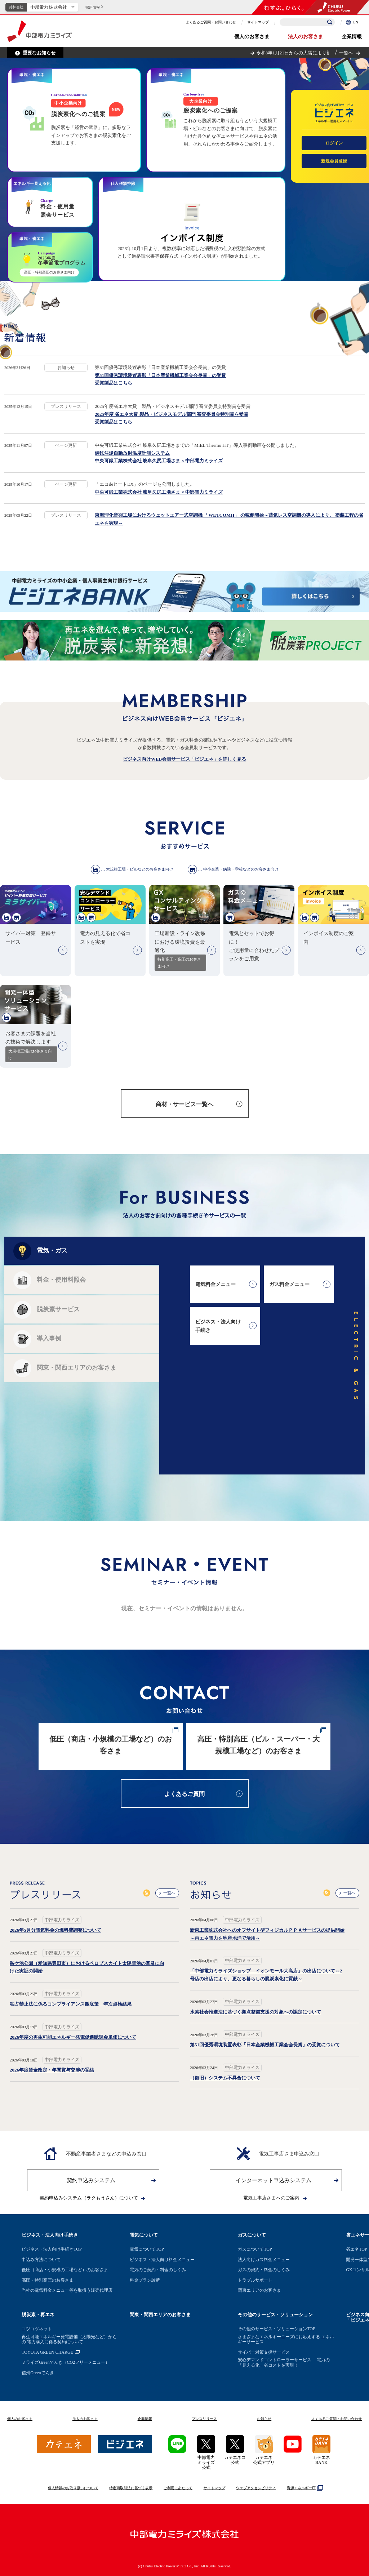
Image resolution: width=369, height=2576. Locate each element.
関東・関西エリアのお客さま (160, 2314)
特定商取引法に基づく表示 (130, 2488)
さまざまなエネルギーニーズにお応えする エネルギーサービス (286, 2339)
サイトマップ (258, 22)
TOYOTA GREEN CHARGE (47, 2352)
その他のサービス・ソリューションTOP (276, 2328)
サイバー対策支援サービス (264, 2352)
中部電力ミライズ (39, 31)
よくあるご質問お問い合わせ (336, 2419)
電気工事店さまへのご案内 (275, 2198)
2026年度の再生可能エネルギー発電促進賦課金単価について (73, 2037)
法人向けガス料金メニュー (264, 2259)
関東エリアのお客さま (259, 2290)
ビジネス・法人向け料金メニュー (162, 2259)
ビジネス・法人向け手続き (50, 2235)
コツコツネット (37, 2328)
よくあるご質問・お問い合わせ (211, 22)
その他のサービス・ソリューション (275, 2314)
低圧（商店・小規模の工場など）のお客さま (65, 2269)
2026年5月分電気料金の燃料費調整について (55, 1930)
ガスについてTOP (255, 2249)
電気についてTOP (147, 2249)
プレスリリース (204, 2419)
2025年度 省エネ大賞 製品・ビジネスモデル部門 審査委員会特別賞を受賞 (171, 414)
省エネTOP (356, 2249)
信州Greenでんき (38, 2372)
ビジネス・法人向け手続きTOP (51, 2249)
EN (352, 22)
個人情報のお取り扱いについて (73, 2488)
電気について (144, 2235)
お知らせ (264, 2419)
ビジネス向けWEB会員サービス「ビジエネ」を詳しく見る (184, 759)
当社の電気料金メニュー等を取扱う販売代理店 (67, 2290)
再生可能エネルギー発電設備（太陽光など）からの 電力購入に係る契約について (69, 2339)
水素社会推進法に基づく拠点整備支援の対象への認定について (255, 2012)
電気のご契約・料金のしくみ (158, 2269)
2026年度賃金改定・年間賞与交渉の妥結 (52, 2070)
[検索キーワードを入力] (307, 22)
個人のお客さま (252, 36)
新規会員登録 (334, 161)
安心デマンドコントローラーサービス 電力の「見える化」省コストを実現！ (284, 2362)
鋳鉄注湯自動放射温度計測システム (132, 453)
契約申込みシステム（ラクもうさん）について (92, 2198)
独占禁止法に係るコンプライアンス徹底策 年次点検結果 (71, 2004)
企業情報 (352, 36)
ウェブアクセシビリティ (256, 2488)
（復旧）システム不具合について (225, 2078)
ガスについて (252, 2235)
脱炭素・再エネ (38, 2314)
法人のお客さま (305, 36)
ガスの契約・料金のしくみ (264, 2269)
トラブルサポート (255, 2280)
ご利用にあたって (178, 2488)
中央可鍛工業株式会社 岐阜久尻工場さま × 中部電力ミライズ (159, 460)
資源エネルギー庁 (304, 2488)
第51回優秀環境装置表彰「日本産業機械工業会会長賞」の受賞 (160, 375)
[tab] (81, 1251)
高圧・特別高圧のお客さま (48, 2280)
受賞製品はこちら (113, 383)
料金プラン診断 (145, 2280)
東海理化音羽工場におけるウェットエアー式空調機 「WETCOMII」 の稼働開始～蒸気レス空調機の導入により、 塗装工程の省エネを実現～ (229, 519)
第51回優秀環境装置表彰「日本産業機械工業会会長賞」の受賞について (265, 2044)
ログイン (334, 143)
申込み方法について (41, 2259)
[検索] (329, 22)
